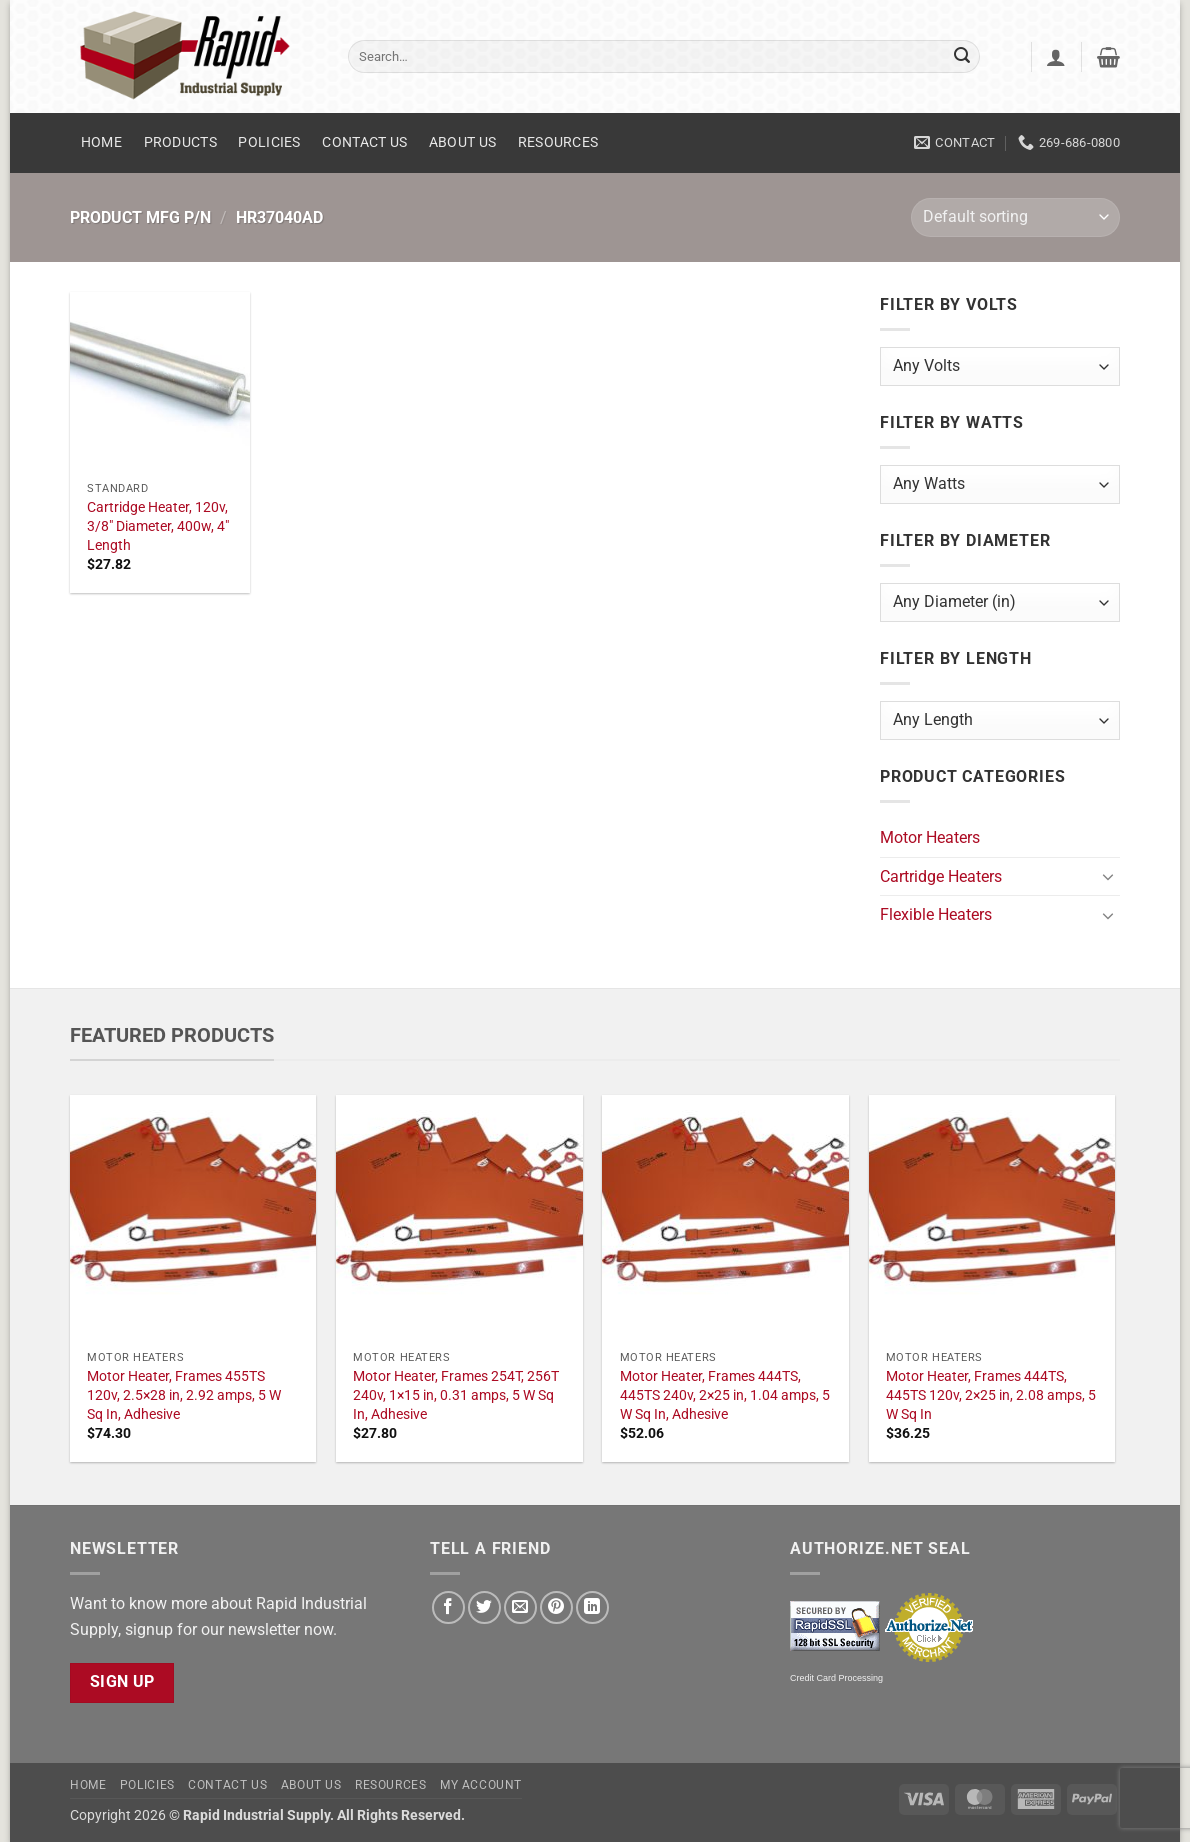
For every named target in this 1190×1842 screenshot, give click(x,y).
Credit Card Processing (836, 1678)
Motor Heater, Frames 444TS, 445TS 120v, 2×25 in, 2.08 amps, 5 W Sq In (991, 1395)
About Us (462, 142)
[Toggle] (1108, 876)
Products (180, 142)
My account (481, 1785)
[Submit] (962, 57)
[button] (1056, 57)
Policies (269, 142)
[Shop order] (1015, 217)
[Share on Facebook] (448, 1607)
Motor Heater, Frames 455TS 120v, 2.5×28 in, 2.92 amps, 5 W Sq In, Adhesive (184, 1395)
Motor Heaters (930, 837)
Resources (558, 142)
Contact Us (364, 142)
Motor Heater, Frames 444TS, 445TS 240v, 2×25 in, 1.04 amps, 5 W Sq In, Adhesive (725, 1395)
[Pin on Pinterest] (556, 1607)
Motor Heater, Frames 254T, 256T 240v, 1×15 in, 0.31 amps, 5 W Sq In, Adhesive (456, 1395)
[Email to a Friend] (520, 1607)
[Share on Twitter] (484, 1607)
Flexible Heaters (936, 914)
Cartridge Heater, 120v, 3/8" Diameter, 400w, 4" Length (158, 526)
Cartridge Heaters (941, 876)
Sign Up (122, 1682)
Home (101, 142)
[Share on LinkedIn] (592, 1607)
